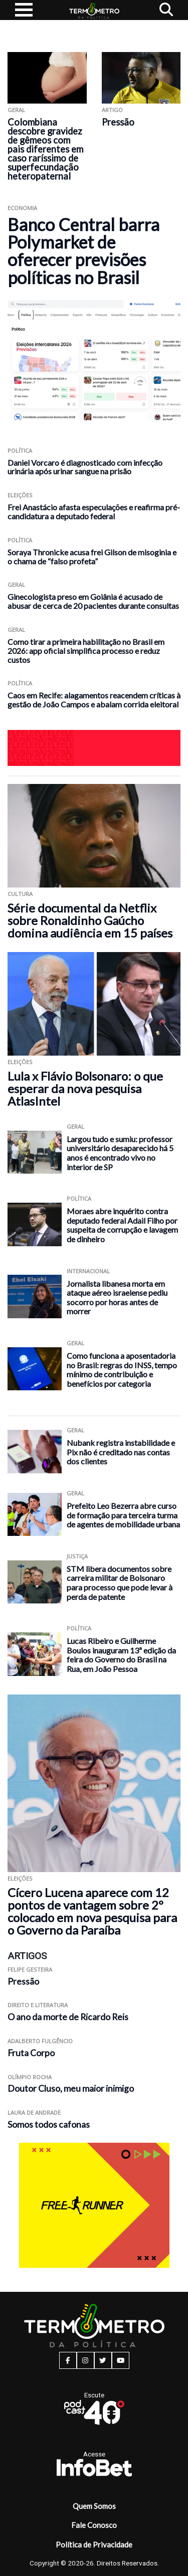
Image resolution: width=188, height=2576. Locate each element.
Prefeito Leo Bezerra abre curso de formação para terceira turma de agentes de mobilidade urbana (123, 1515)
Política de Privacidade (94, 2544)
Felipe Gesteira (30, 1969)
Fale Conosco (94, 2524)
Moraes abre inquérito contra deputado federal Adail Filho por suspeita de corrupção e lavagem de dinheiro (122, 1225)
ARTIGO (112, 110)
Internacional (88, 1271)
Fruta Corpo (31, 2053)
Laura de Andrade (34, 2112)
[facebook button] (68, 2360)
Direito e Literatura (38, 2005)
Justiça (77, 1556)
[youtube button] (120, 2360)
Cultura (20, 894)
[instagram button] (85, 2360)
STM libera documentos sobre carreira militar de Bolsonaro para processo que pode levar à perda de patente (119, 1582)
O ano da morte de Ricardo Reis (68, 2017)
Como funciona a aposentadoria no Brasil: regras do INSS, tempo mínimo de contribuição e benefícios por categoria (122, 1369)
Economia (22, 208)
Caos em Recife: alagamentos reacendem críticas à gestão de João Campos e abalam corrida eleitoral (94, 699)
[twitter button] (103, 2360)
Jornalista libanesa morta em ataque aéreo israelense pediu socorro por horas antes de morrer (117, 1297)
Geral (16, 110)
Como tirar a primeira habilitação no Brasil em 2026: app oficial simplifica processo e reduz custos (86, 650)
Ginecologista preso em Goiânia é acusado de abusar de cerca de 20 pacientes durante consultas (93, 601)
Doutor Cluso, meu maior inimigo (71, 2088)
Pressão (118, 122)
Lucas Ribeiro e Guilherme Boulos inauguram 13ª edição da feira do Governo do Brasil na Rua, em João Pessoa (121, 1654)
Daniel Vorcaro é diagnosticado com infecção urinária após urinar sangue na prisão (85, 467)
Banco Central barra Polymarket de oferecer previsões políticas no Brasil (83, 251)
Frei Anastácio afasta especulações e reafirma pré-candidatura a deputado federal (94, 511)
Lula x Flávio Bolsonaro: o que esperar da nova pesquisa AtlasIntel (85, 1088)
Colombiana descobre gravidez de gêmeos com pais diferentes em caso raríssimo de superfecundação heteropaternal (45, 149)
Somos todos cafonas (49, 2124)
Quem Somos (94, 2505)
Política (20, 450)
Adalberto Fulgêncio (40, 2041)
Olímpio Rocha (30, 2077)
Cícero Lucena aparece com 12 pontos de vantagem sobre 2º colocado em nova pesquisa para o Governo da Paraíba (92, 1911)
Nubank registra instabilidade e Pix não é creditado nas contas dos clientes (121, 1452)
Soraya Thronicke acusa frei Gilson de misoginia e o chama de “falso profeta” (92, 556)
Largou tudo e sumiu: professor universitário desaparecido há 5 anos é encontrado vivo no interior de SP (120, 1153)
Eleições (20, 495)
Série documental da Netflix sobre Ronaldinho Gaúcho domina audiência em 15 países (90, 920)
